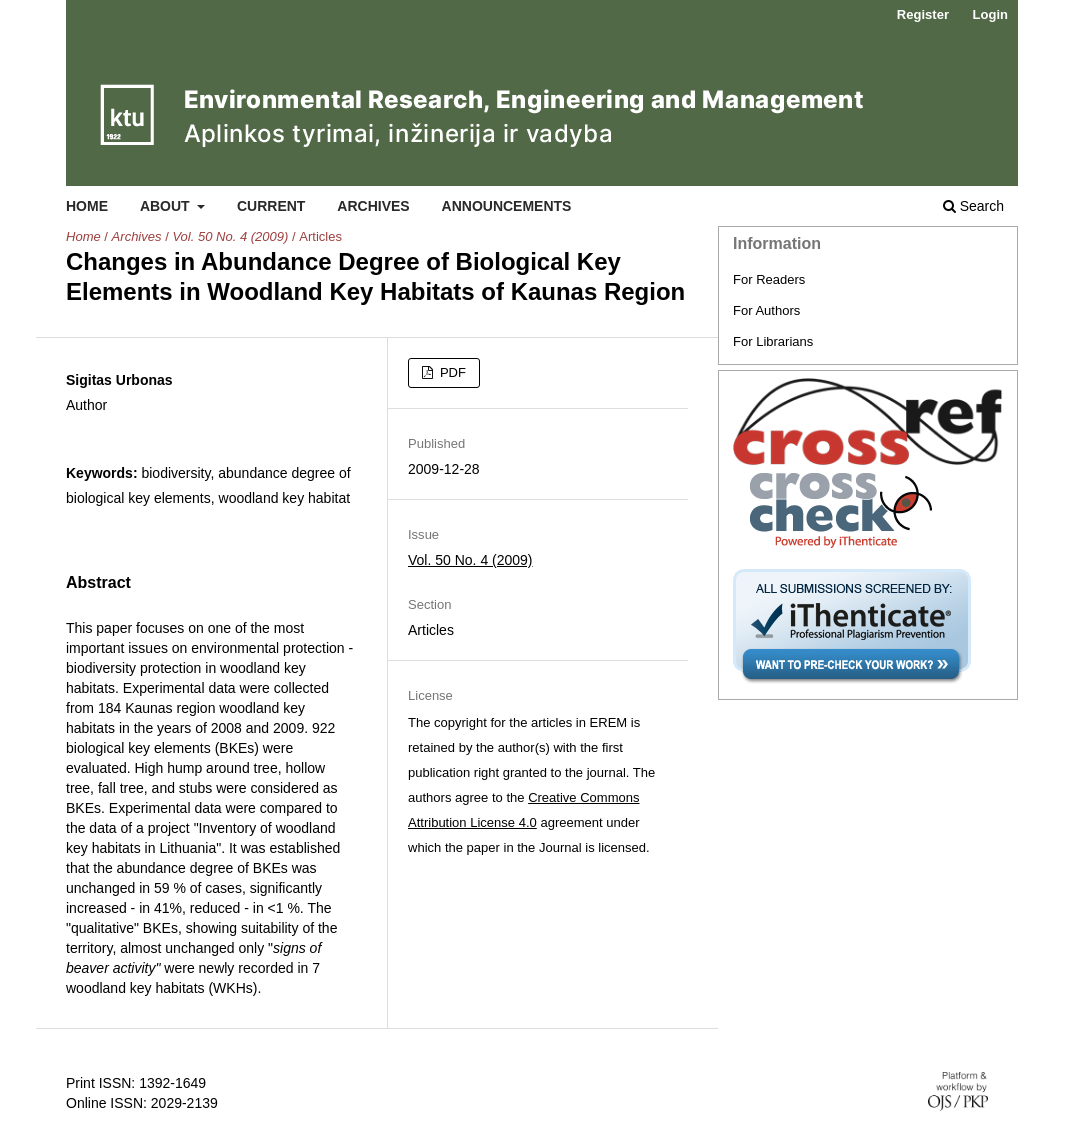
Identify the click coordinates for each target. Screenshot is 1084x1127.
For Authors (766, 310)
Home (87, 206)
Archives (373, 206)
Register (923, 14)
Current (271, 206)
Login (990, 14)
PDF (451, 372)
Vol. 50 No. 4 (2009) (230, 236)
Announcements (507, 206)
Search (973, 206)
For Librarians (773, 341)
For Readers (769, 279)
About (167, 206)
